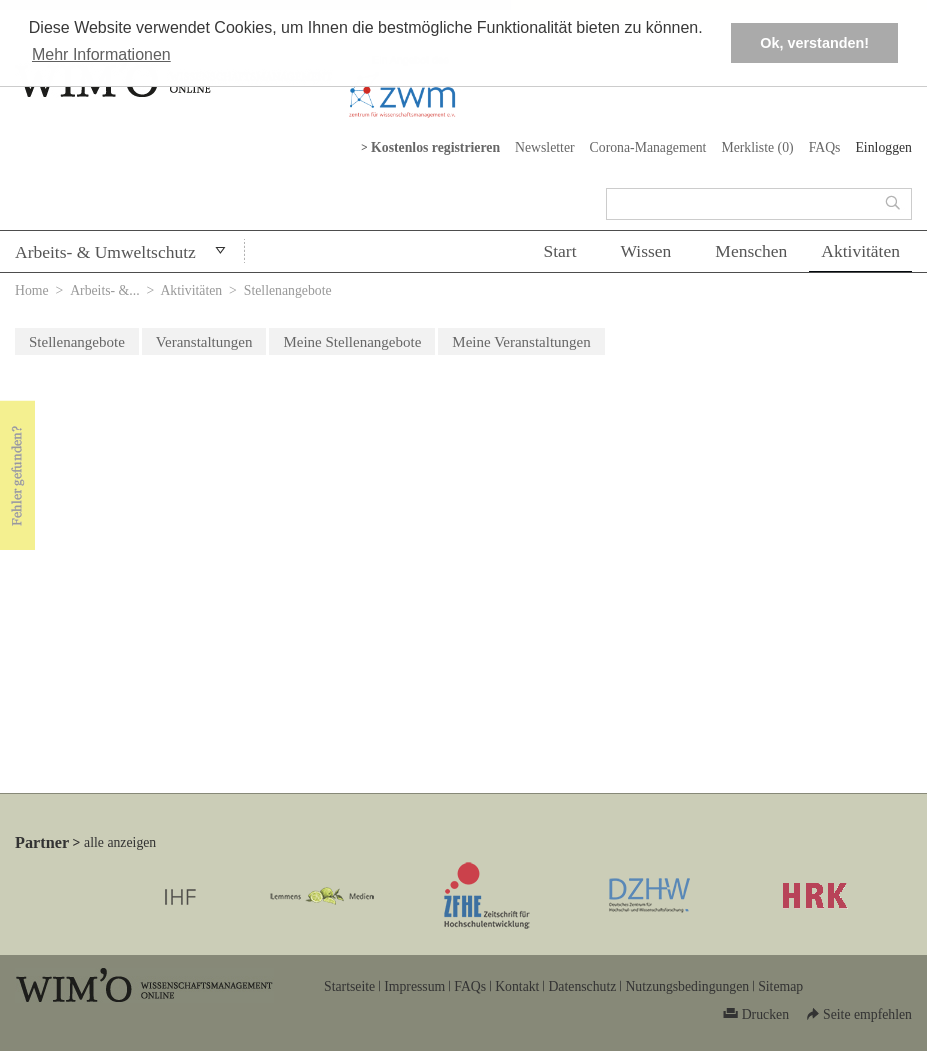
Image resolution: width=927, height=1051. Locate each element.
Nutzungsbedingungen (687, 986)
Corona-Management (648, 147)
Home (32, 290)
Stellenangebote (77, 342)
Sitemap (780, 986)
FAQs (825, 147)
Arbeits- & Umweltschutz (105, 252)
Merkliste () (757, 147)
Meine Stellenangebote (352, 342)
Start (559, 251)
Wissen (646, 251)
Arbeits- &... (105, 290)
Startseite (349, 986)
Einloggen (883, 147)
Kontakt (517, 986)
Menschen (751, 251)
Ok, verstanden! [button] (814, 43)
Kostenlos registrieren (435, 147)
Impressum (414, 986)
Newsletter (545, 147)
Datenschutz (582, 986)
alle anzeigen (120, 842)
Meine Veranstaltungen (521, 342)
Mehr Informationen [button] (101, 54)
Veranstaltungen (204, 342)
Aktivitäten (860, 251)
